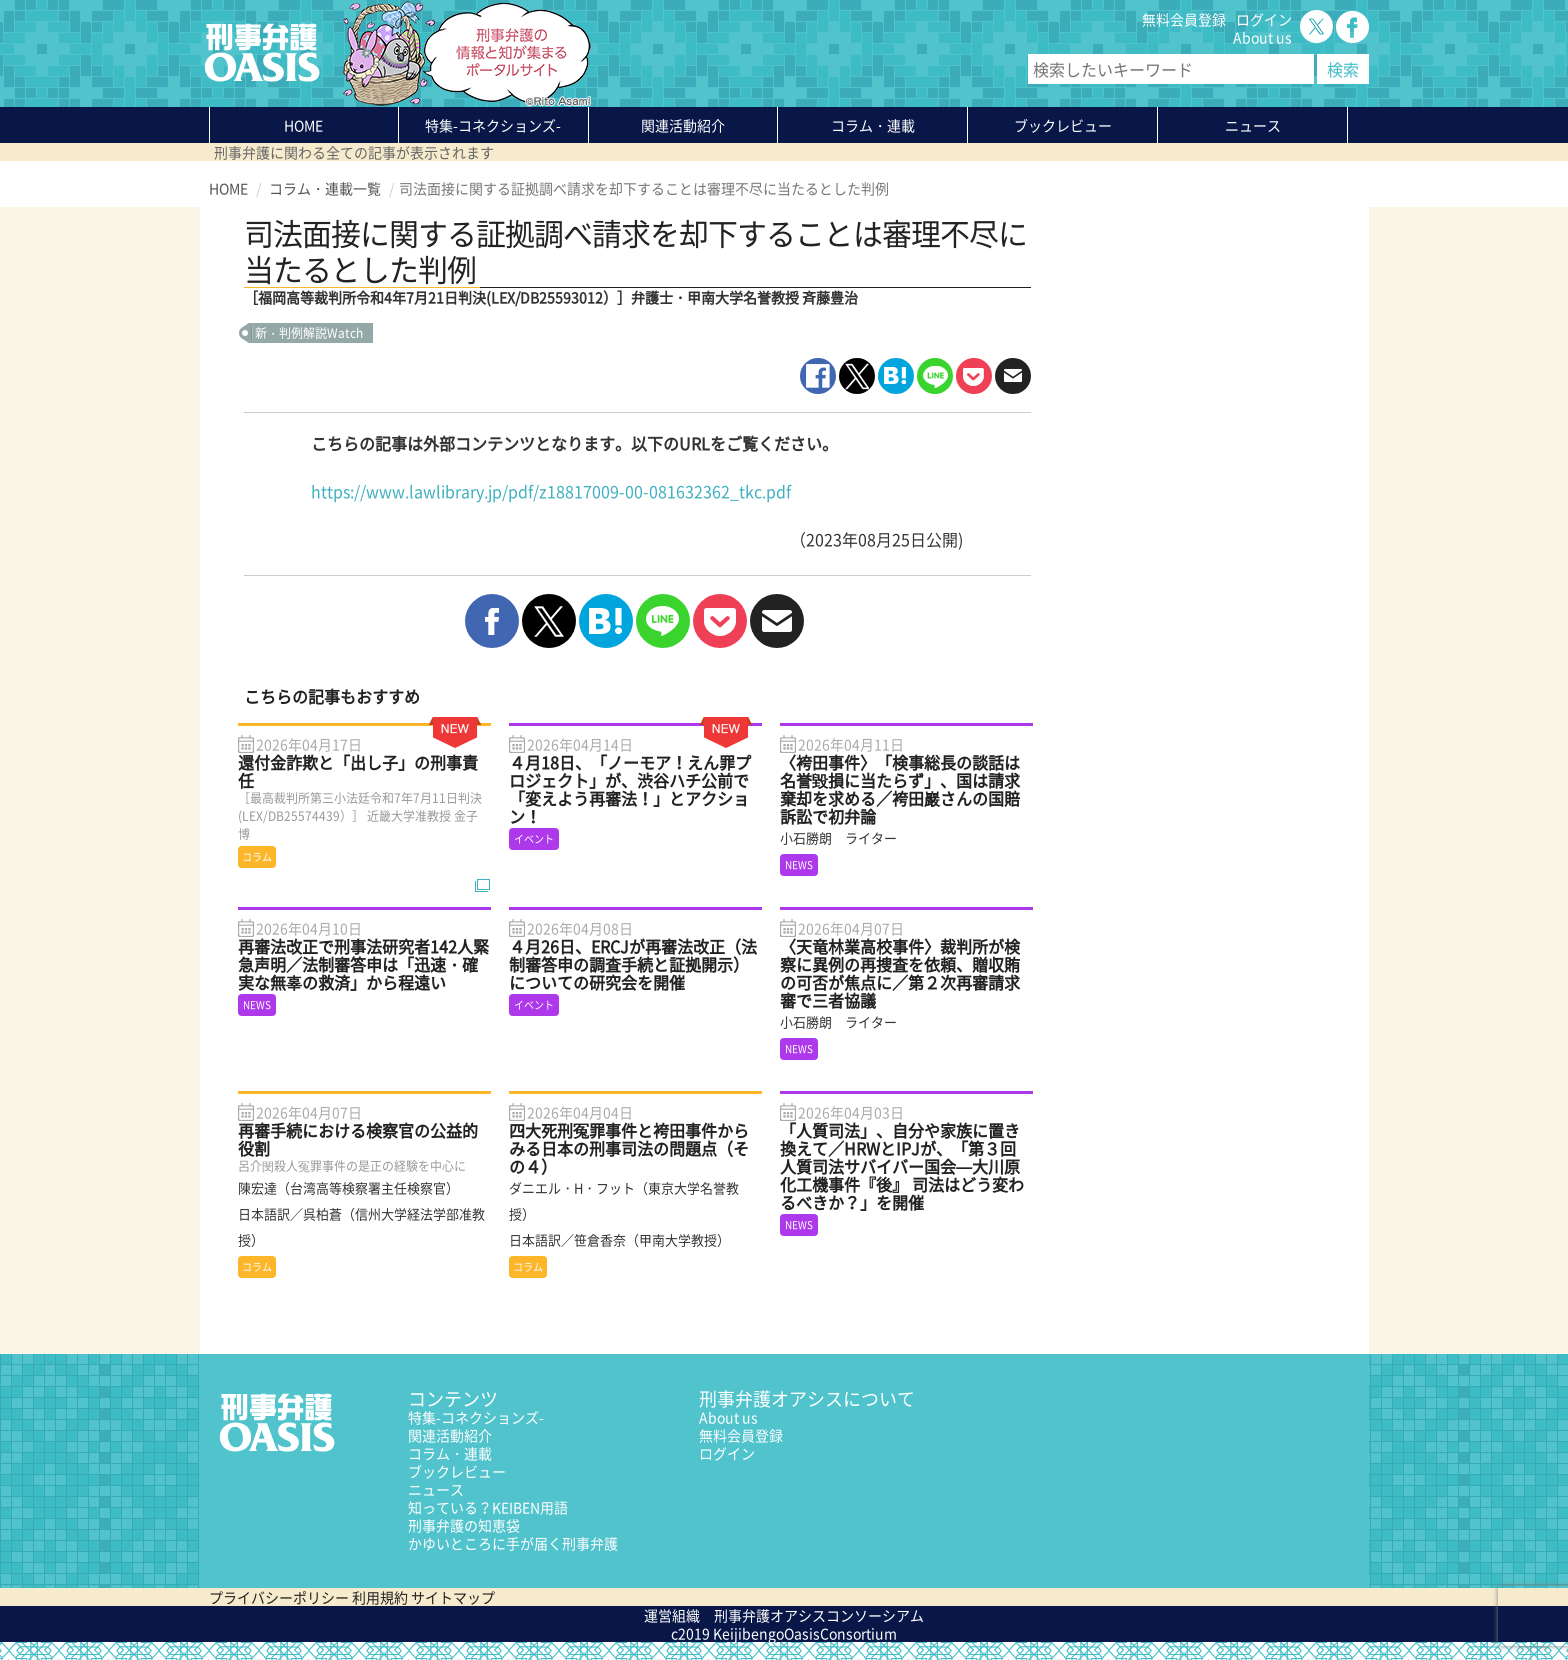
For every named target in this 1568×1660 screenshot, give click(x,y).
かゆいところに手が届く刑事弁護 (513, 1543)
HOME (303, 125)
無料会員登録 (1184, 19)
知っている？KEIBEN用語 (488, 1507)
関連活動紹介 (683, 125)
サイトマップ (453, 1597)
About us (1262, 37)
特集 (493, 125)
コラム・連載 (450, 1453)
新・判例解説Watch (309, 333)
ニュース (436, 1489)
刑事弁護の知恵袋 (464, 1525)
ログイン (1264, 19)
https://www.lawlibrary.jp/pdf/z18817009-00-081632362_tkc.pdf (551, 491)
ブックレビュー (1063, 125)
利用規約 (380, 1597)
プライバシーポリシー (279, 1597)
